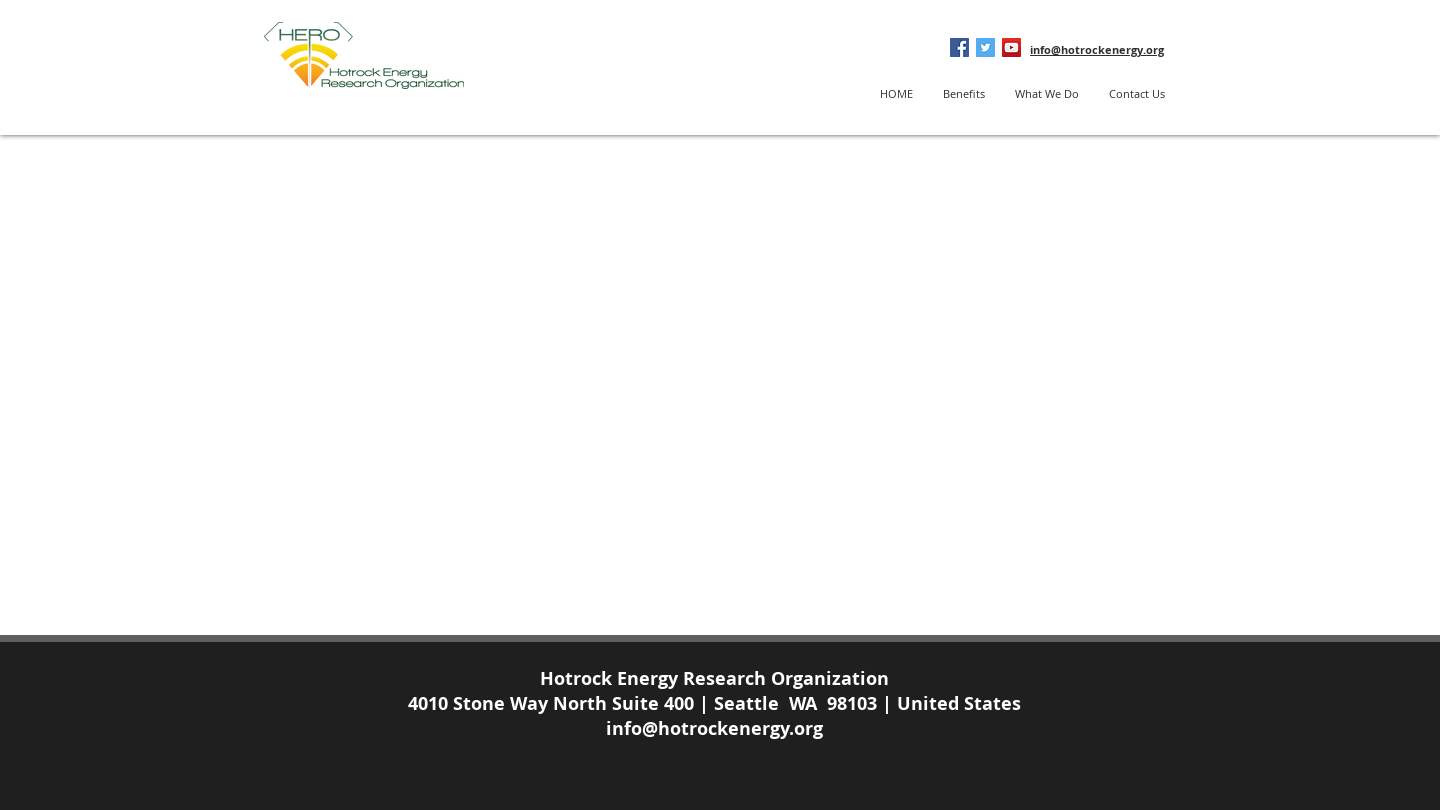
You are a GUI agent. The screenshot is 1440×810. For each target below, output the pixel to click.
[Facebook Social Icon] (959, 47)
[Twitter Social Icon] (985, 47)
